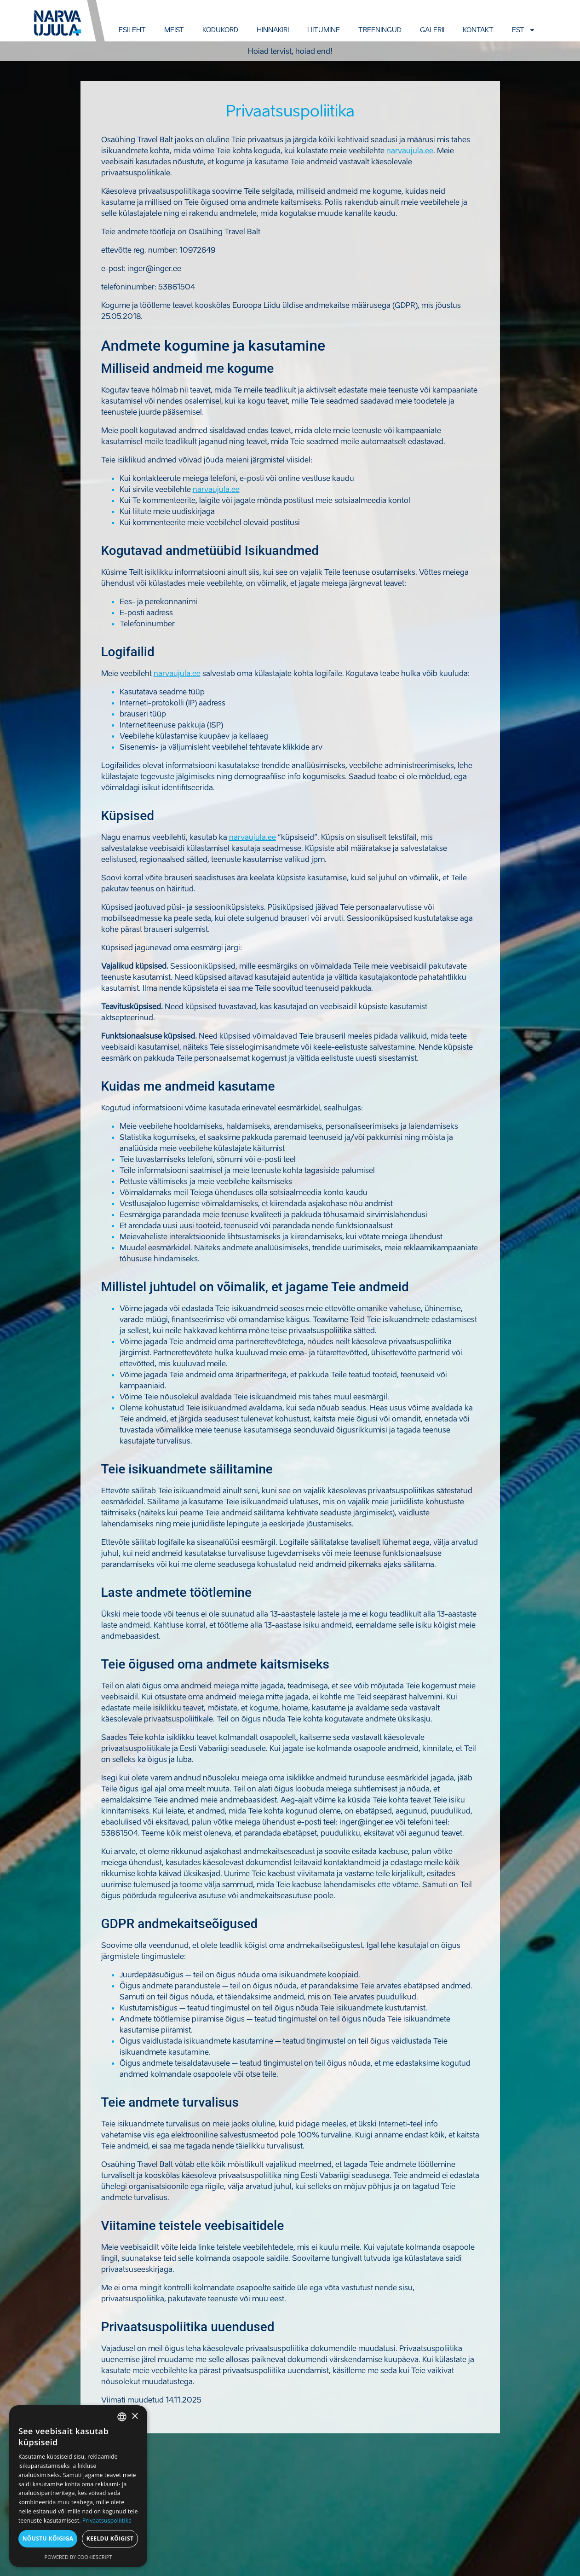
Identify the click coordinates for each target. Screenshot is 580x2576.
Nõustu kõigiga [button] (48, 2538)
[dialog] (78, 2486)
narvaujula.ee (409, 150)
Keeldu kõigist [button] (110, 2538)
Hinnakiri (273, 30)
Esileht (132, 30)
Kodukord (220, 30)
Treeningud (380, 30)
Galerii (432, 30)
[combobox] (121, 2416)
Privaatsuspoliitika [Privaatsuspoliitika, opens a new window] (107, 2520)
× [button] (134, 2416)
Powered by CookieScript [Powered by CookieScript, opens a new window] (78, 2556)
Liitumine (323, 30)
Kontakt (478, 30)
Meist (174, 30)
